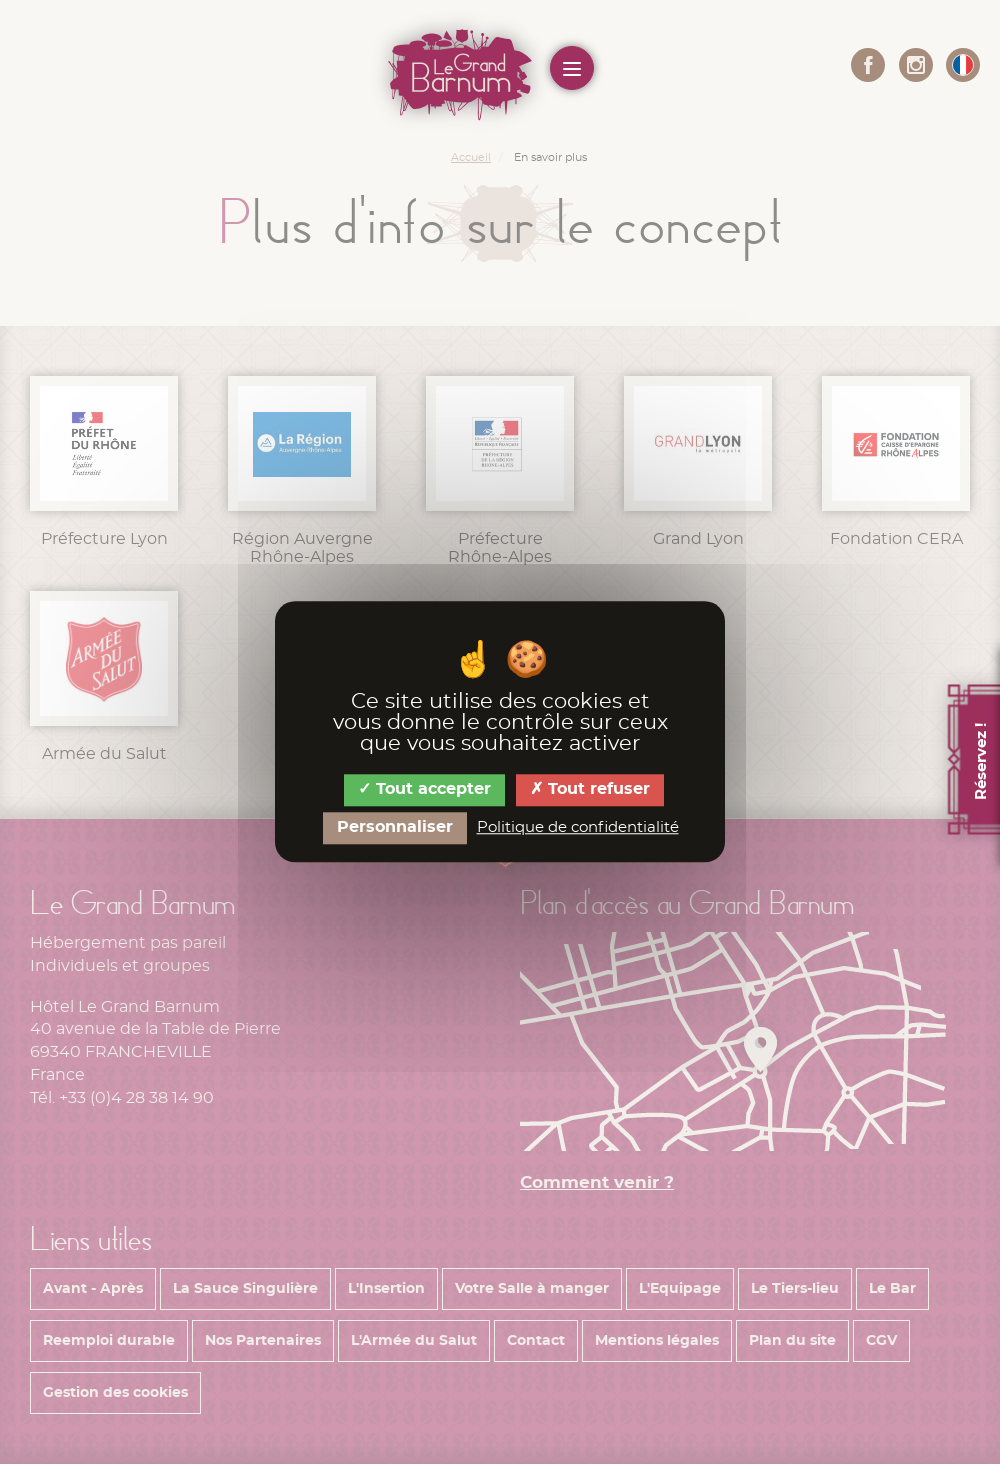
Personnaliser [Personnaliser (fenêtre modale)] (395, 827)
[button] (963, 64)
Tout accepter (424, 790)
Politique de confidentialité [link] (578, 827)
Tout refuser (590, 790)
